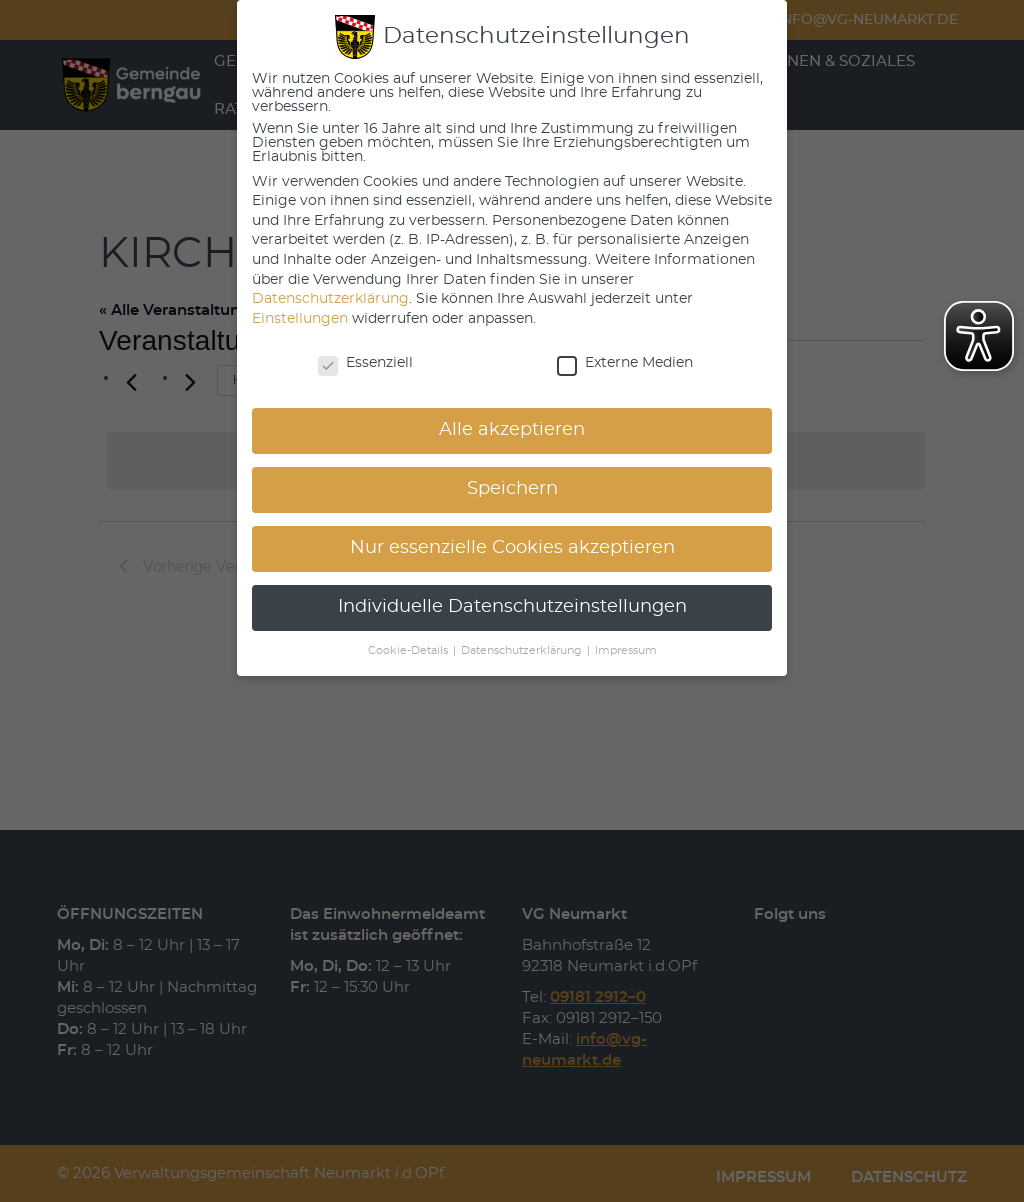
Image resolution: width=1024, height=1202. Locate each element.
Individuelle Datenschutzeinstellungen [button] (512, 607)
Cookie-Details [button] (409, 651)
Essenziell (365, 363)
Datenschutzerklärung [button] (523, 651)
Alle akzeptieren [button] (512, 430)
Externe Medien (625, 363)
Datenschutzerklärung (330, 299)
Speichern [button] (512, 489)
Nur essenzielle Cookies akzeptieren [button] (512, 548)
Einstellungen (300, 319)
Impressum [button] (626, 651)
